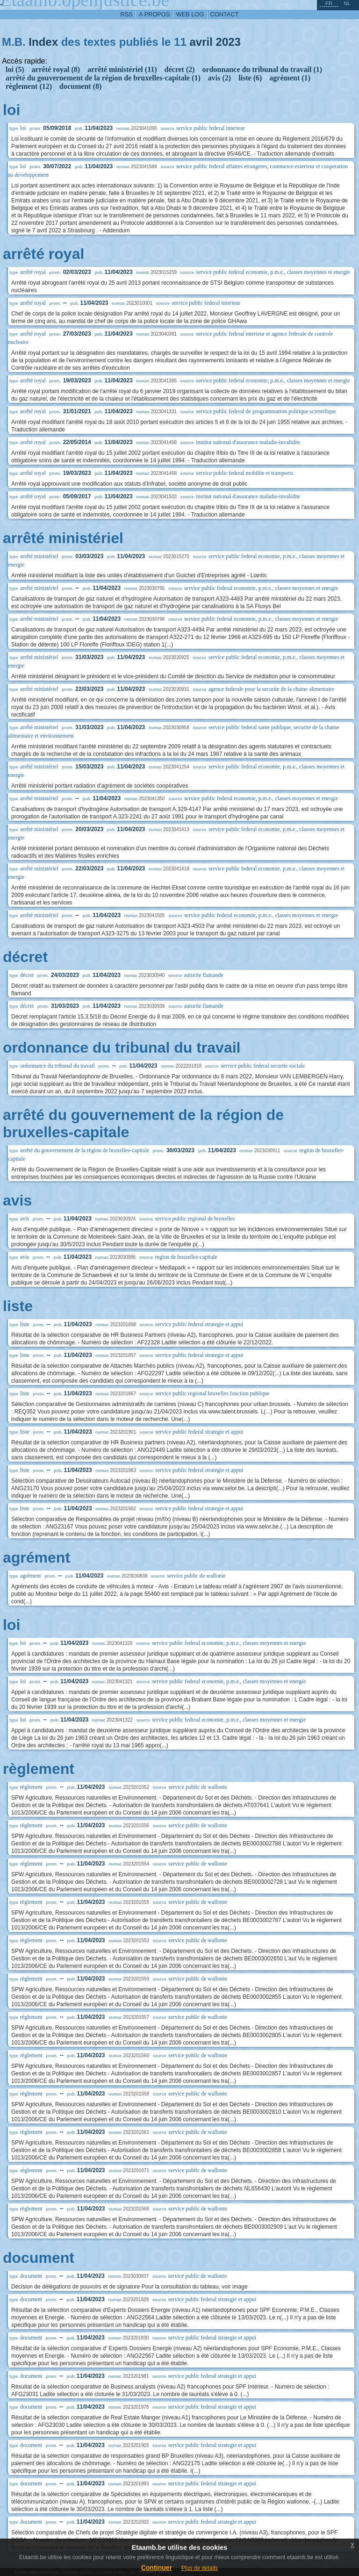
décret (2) (180, 69)
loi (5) (15, 69)
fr (328, 3)
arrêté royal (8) (56, 69)
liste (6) (250, 78)
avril (200, 42)
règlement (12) (29, 86)
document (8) (80, 86)
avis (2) (219, 78)
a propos (154, 14)
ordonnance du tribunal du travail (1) (262, 69)
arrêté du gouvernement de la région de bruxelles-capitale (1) (103, 78)
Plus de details (199, 2568)
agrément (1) (289, 78)
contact (224, 14)
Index (43, 42)
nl (347, 3)
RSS (127, 14)
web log (190, 14)
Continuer (156, 2567)
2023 (228, 42)
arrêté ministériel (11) (122, 69)
